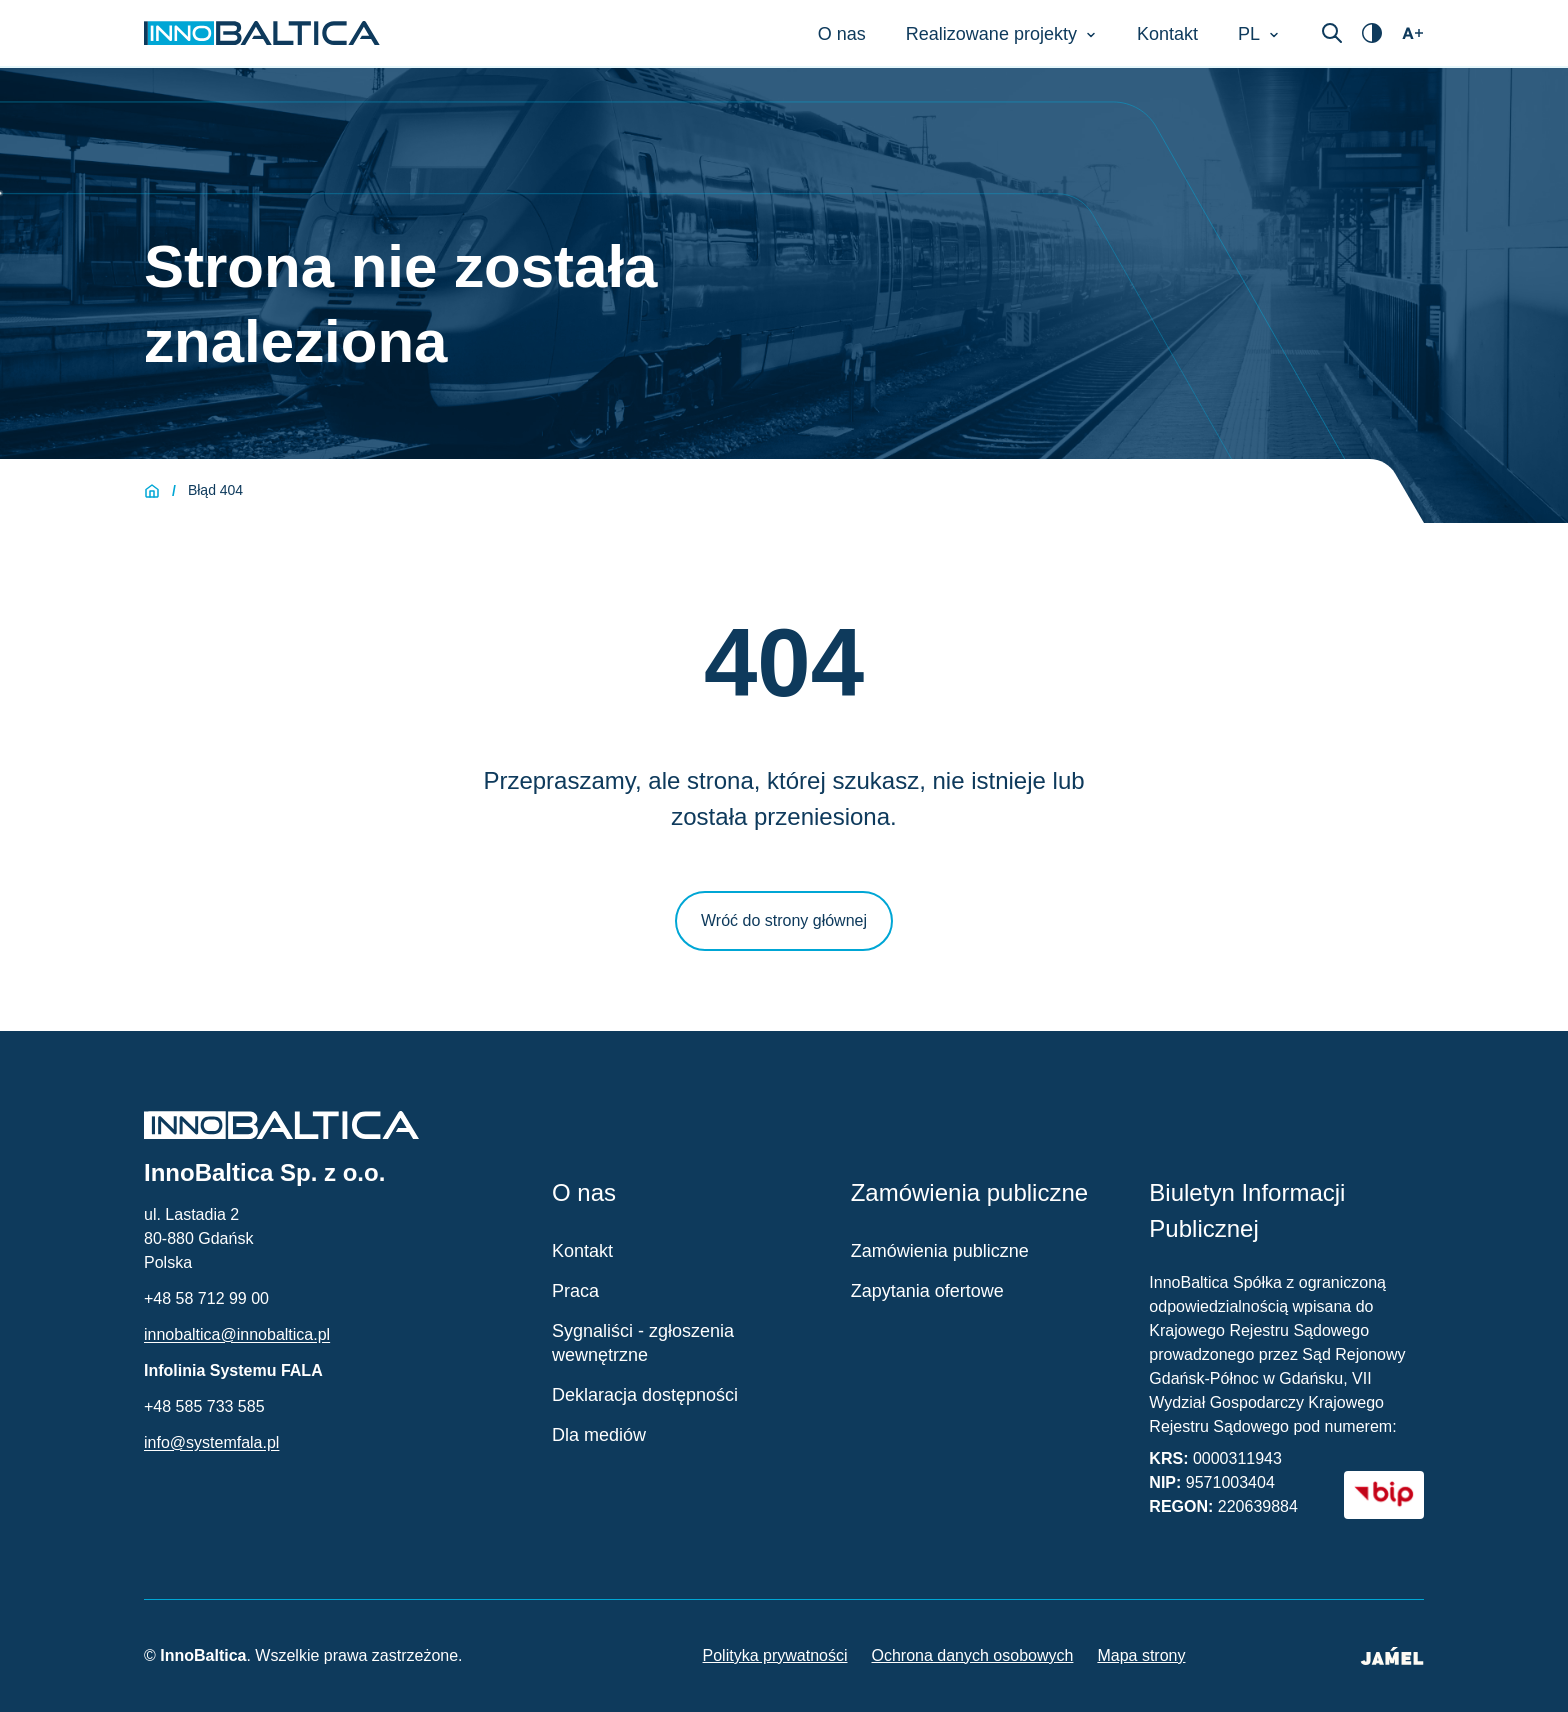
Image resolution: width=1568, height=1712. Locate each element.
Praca (575, 1291)
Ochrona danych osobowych (973, 1655)
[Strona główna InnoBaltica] (262, 33)
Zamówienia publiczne (940, 1251)
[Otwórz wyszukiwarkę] (1332, 33)
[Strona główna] (152, 491)
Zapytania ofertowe (927, 1291)
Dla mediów (599, 1435)
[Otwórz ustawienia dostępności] (1372, 33)
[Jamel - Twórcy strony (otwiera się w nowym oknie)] (1392, 1656)
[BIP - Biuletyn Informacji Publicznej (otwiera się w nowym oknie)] (1384, 1495)
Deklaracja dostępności (645, 1395)
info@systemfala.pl (211, 1442)
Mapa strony (1141, 1655)
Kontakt (582, 1251)
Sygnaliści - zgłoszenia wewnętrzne (643, 1343)
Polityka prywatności (775, 1655)
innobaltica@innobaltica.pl (237, 1334)
